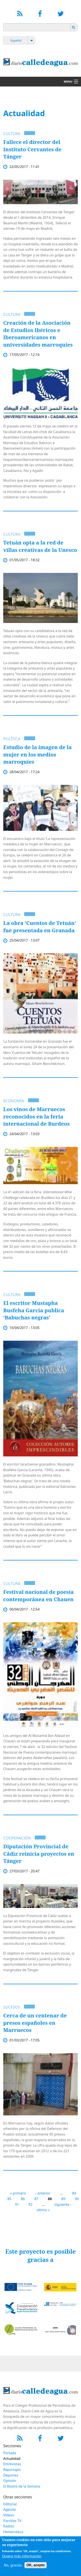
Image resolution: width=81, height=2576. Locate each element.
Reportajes (12, 2469)
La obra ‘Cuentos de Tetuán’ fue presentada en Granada (39, 926)
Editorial (10, 2504)
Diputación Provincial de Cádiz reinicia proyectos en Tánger (38, 1853)
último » (43, 2210)
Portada (9, 2452)
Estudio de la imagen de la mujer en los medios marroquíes (37, 754)
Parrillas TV (12, 2520)
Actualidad (11, 2458)
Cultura (11, 133)
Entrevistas (12, 2464)
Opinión (9, 2480)
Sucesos (11, 2007)
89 (63, 2198)
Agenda (9, 2509)
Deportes (10, 2475)
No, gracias (13, 2565)
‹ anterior (42, 2193)
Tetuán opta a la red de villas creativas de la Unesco (40, 546)
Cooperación (17, 1838)
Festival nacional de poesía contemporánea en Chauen (38, 1595)
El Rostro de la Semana (21, 2486)
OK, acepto (35, 2565)
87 (36, 2198)
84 (74, 2193)
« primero (18, 2193)
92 (30, 2204)
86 (23, 2198)
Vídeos (8, 2515)
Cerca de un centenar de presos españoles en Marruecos (35, 2022)
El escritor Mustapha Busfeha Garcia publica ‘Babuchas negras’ (33, 1310)
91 (17, 2204)
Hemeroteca (13, 2531)
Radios (8, 2526)
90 (77, 2198)
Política (11, 738)
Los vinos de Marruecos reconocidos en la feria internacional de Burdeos (36, 1116)
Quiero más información (21, 2556)
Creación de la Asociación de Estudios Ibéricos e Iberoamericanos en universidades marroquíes (38, 333)
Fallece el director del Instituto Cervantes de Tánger (32, 149)
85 (9, 2198)
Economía (13, 1100)
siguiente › (62, 2204)
